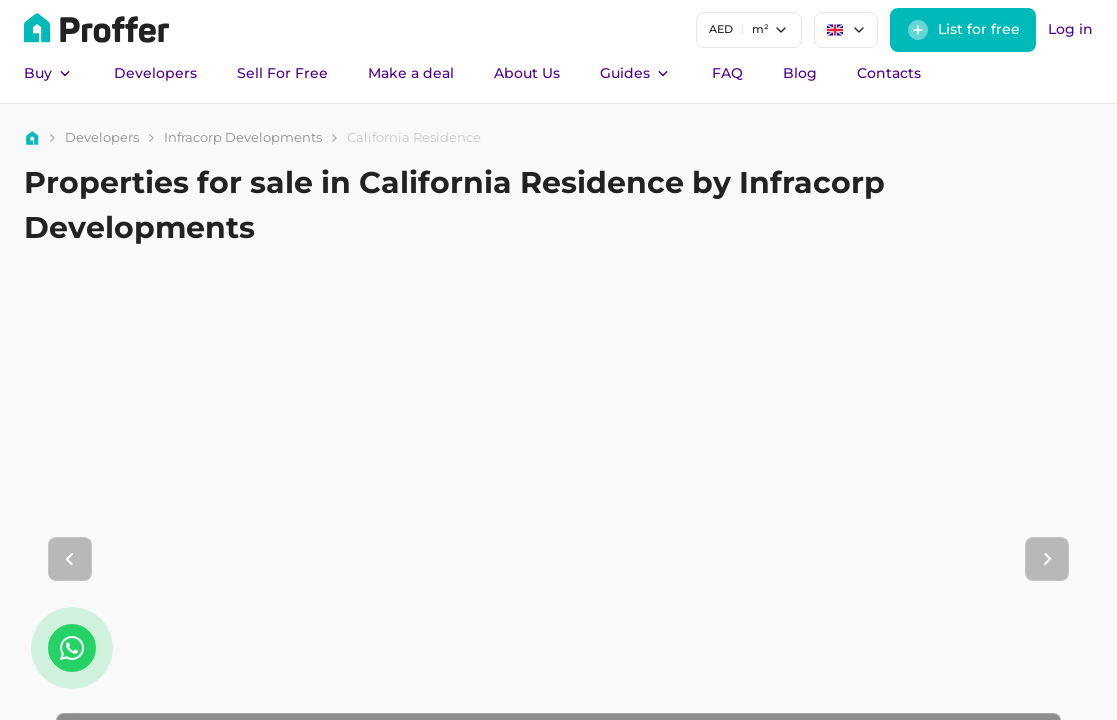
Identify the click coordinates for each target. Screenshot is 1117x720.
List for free (963, 30)
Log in (1070, 29)
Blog (800, 73)
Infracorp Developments (243, 137)
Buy (49, 73)
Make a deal (411, 73)
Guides (636, 73)
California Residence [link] (414, 137)
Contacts (889, 73)
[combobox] (749, 30)
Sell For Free (282, 73)
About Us (527, 73)
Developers (155, 73)
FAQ (727, 73)
